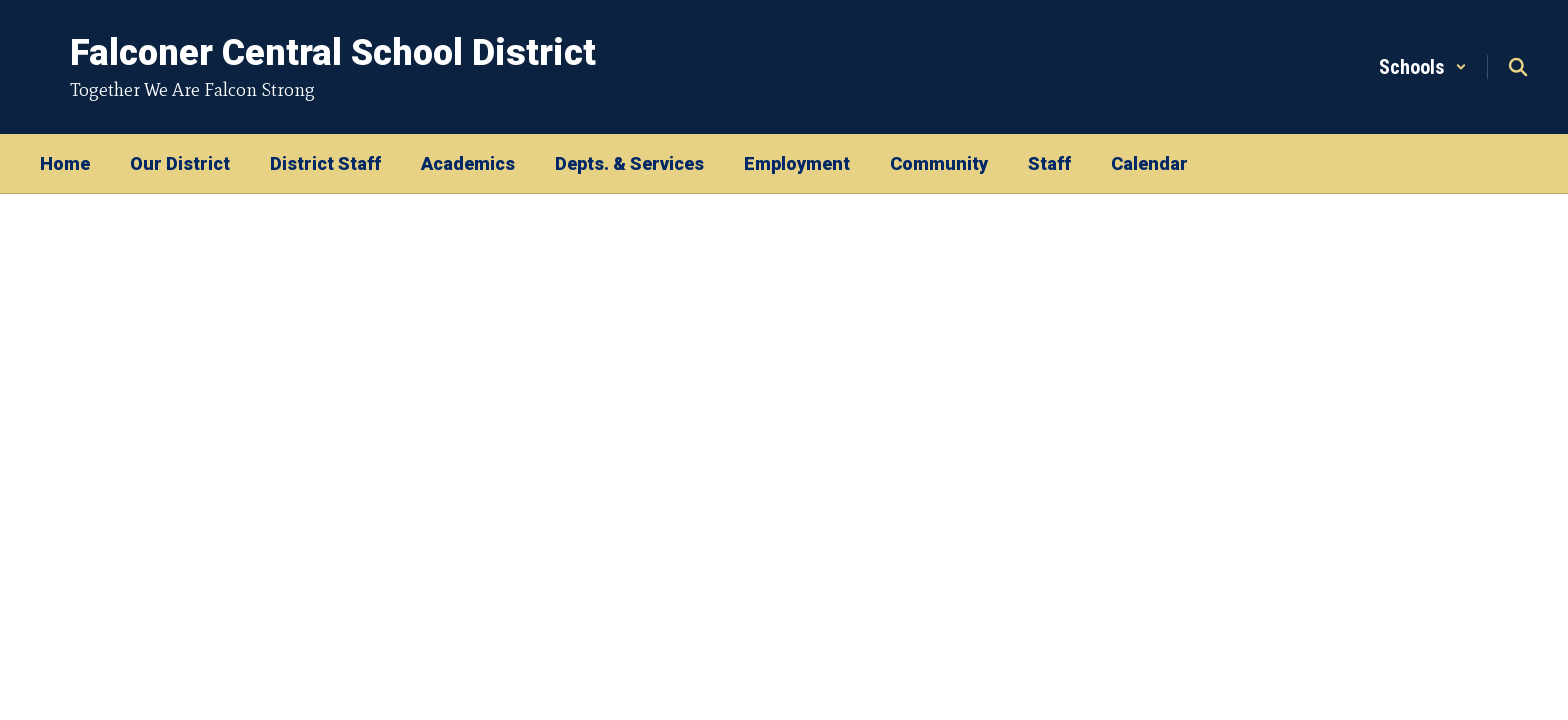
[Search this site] (1518, 67)
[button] (1423, 67)
